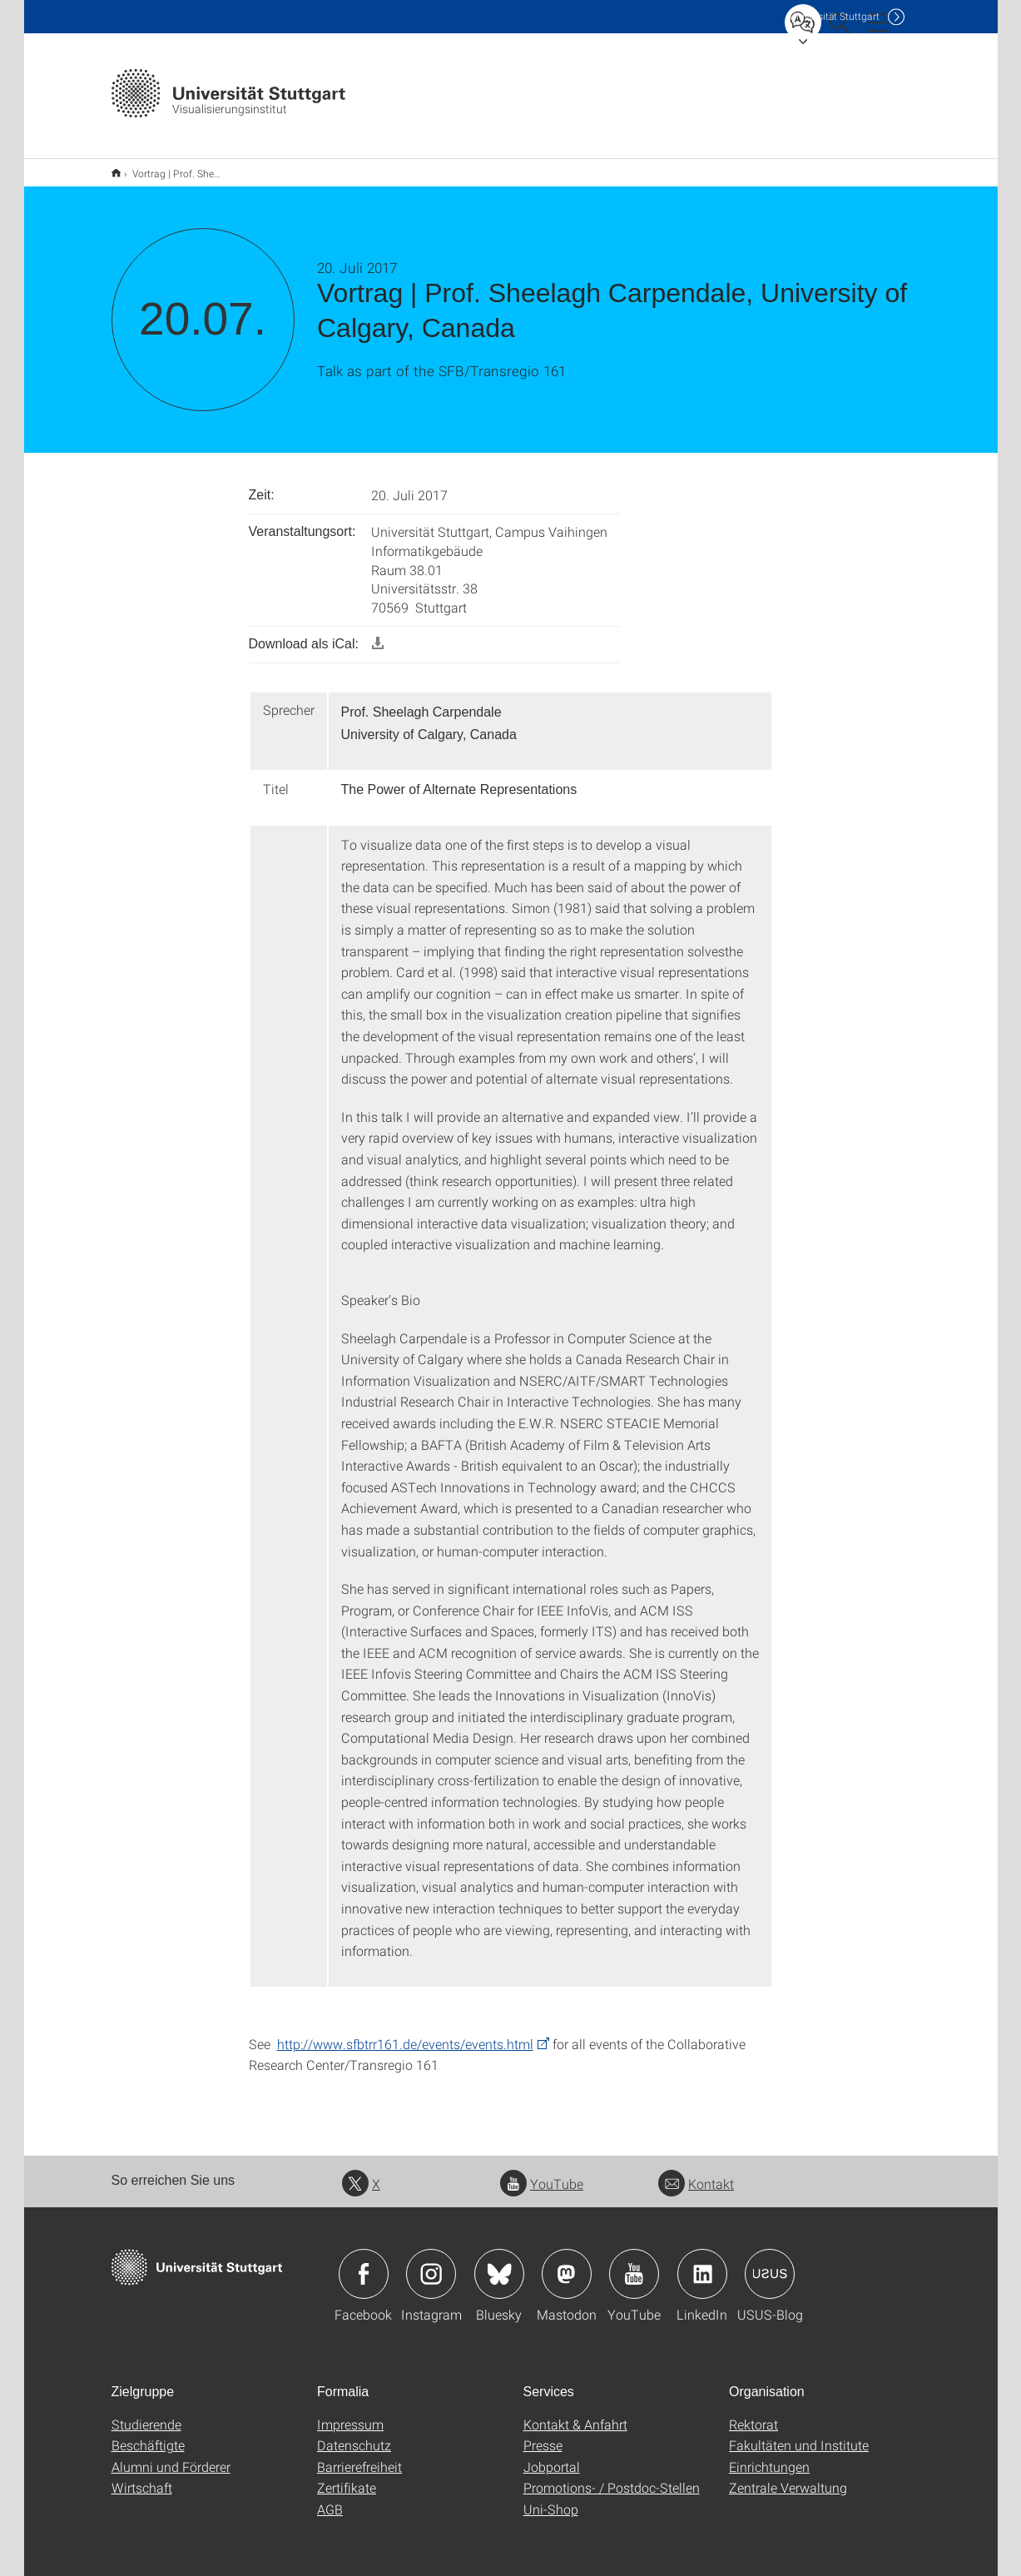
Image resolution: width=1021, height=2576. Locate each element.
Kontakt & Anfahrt (575, 2413)
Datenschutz (354, 2434)
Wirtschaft (142, 2476)
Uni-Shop (550, 2498)
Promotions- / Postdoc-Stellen (611, 2476)
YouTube (541, 2172)
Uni (835, 16)
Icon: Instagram (431, 2263)
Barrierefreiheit (359, 2455)
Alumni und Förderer (171, 2455)
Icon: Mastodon (567, 2263)
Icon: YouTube (634, 2263)
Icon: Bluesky (499, 2263)
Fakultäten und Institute (799, 2434)
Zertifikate (346, 2476)
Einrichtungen (769, 2455)
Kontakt (696, 2172)
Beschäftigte (148, 2434)
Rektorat (753, 2413)
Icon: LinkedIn (702, 2263)
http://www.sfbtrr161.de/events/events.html (405, 2033)
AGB (330, 2498)
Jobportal (551, 2455)
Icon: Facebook (364, 2263)
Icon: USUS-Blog (770, 2263)
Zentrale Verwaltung (788, 2476)
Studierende (146, 2413)
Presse (543, 2434)
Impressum (350, 2413)
